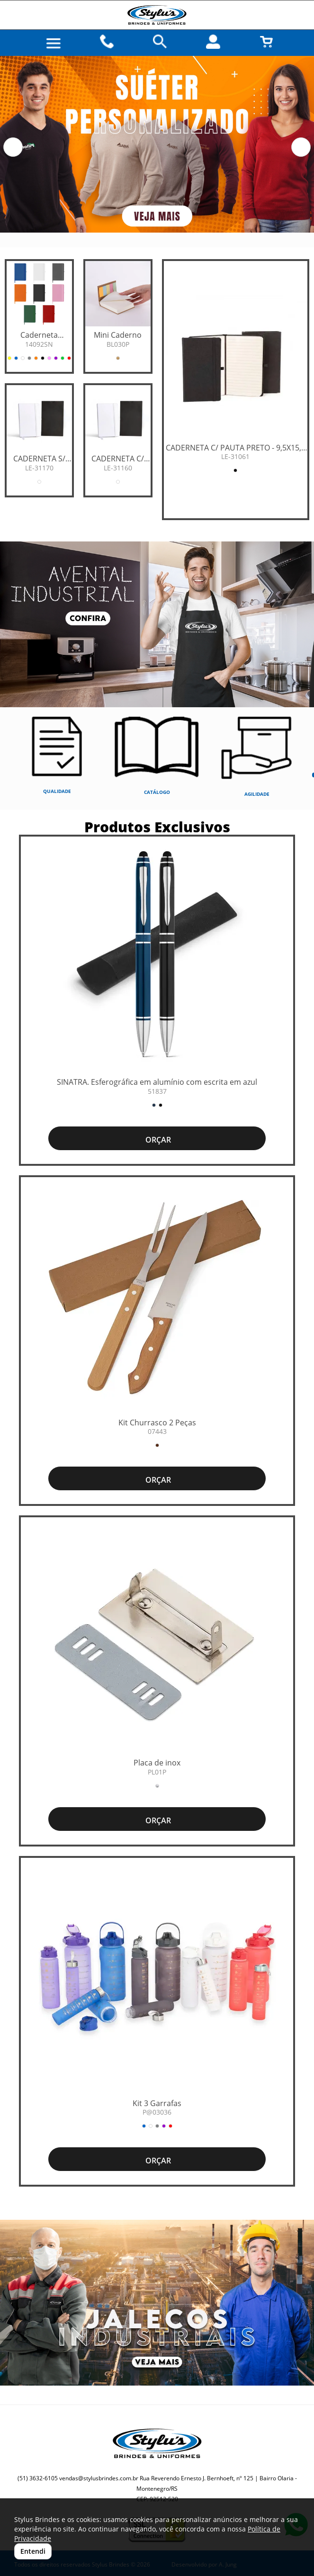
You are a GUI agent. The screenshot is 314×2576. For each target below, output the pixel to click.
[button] (13, 147)
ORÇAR (157, 1140)
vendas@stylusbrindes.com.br (98, 2478)
